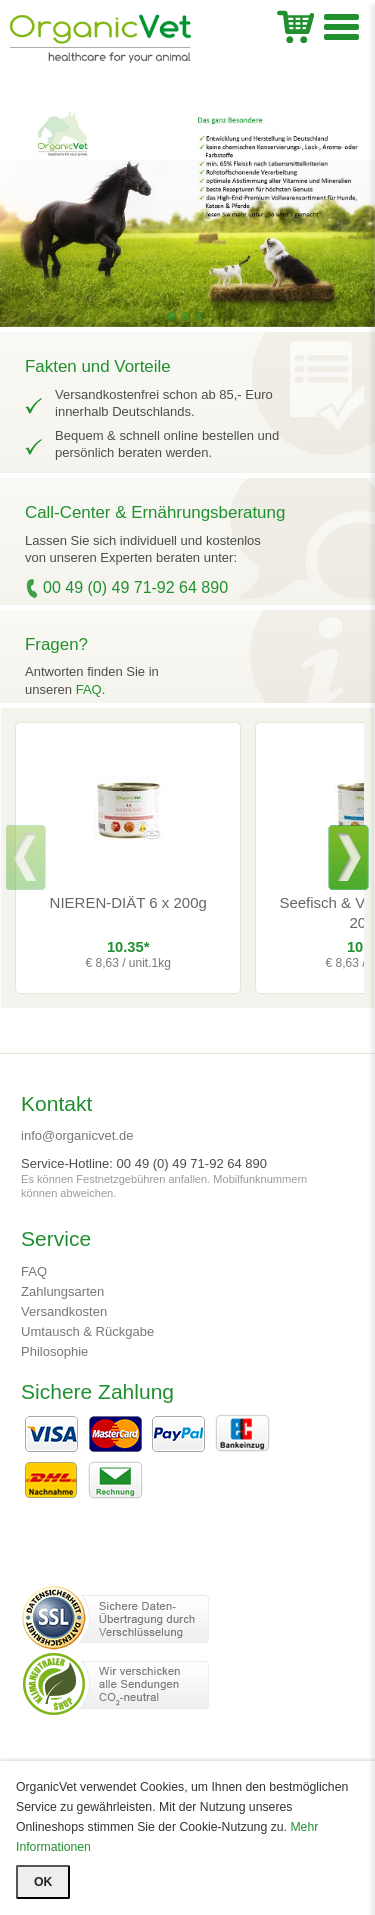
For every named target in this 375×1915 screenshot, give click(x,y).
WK (295, 24)
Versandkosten (64, 1311)
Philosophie (54, 1351)
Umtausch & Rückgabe (87, 1331)
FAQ (89, 689)
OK (43, 1882)
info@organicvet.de (77, 1135)
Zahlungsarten (62, 1291)
